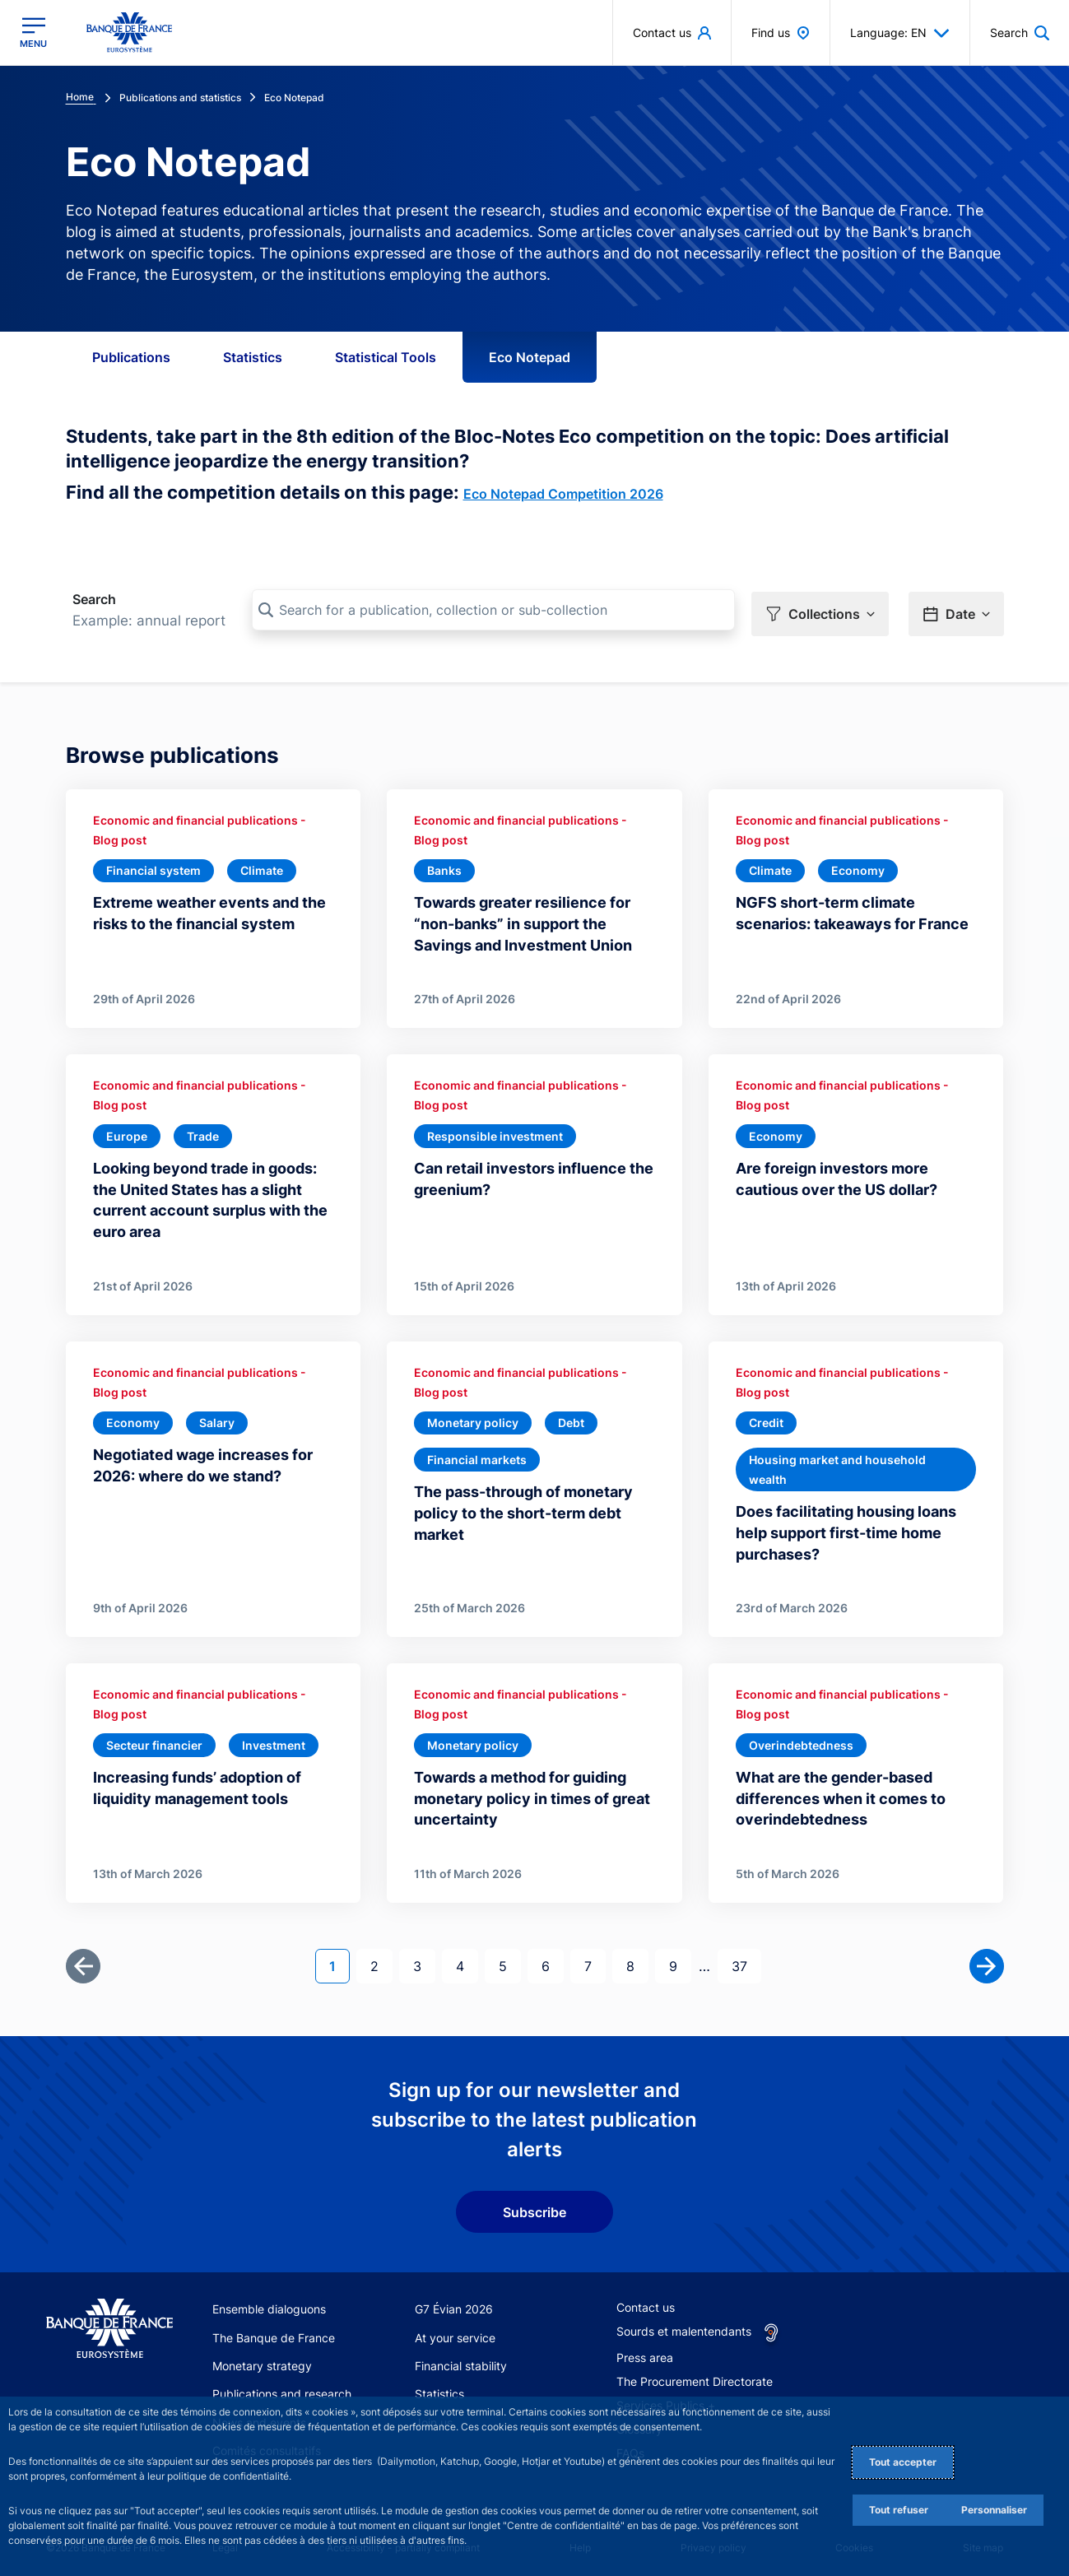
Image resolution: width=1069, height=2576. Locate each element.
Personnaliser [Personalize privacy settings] (994, 2510)
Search (94, 599)
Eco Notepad (529, 357)
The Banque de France (273, 2332)
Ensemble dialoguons (269, 2303)
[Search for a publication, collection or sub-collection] (493, 609)
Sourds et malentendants (683, 2325)
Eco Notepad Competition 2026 (563, 494)
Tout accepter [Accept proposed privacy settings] (903, 2462)
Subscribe (534, 2205)
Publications (131, 357)
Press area (644, 2352)
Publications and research (281, 2388)
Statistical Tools (385, 357)
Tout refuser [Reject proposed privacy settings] (898, 2510)
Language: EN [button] (900, 33)
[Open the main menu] (33, 32)
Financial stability (461, 2360)
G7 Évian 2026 (454, 2303)
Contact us (645, 2302)
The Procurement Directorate (694, 2376)
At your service (455, 2332)
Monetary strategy (262, 2360)
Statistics (252, 357)
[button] (820, 610)
